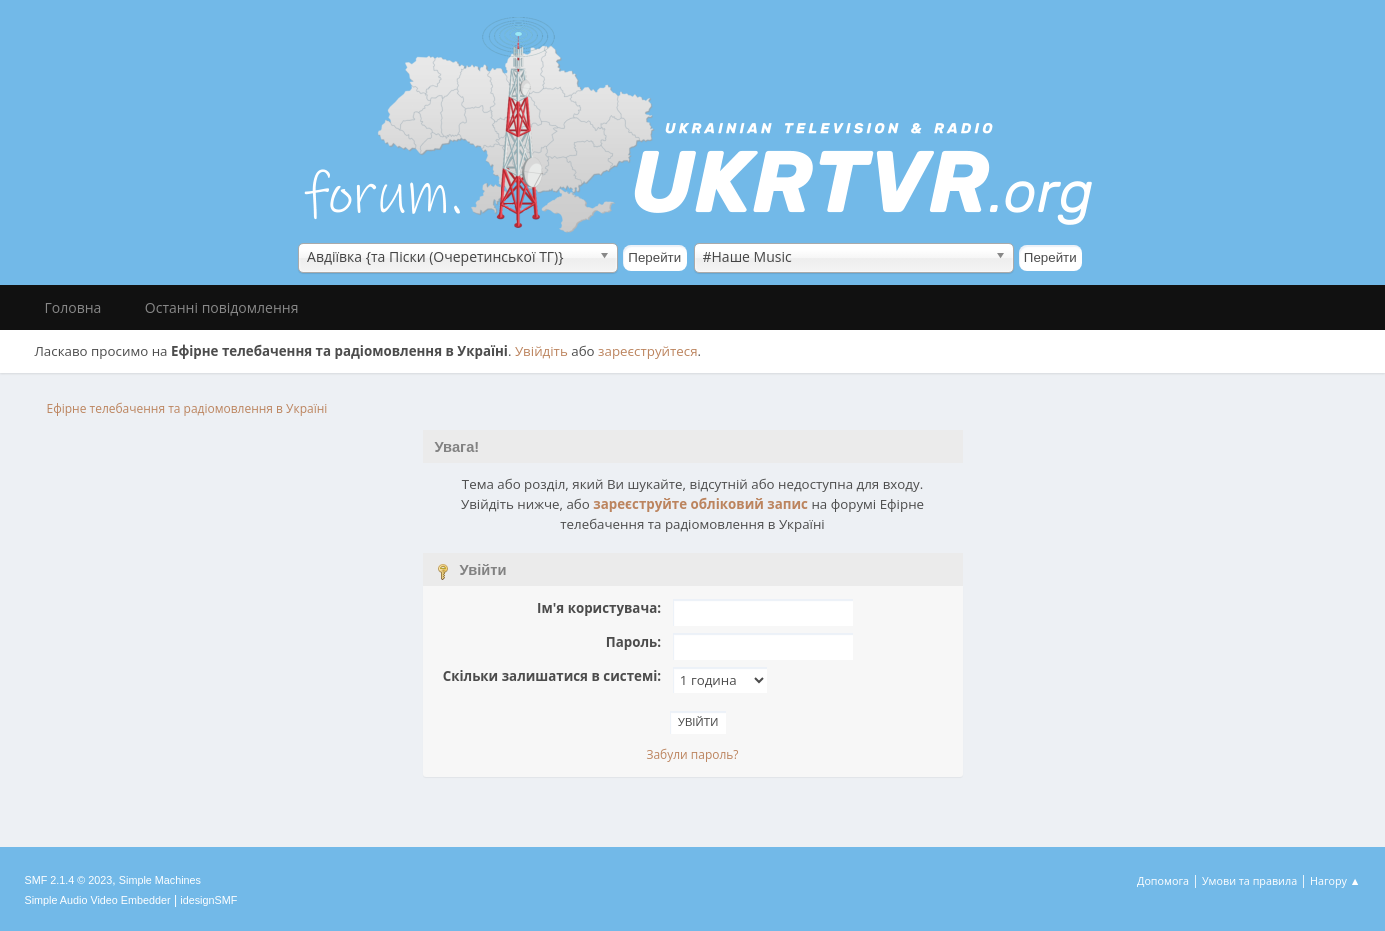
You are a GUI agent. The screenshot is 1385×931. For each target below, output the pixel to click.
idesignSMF (208, 900)
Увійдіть (541, 351)
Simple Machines (160, 880)
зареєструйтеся (648, 351)
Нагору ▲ (1335, 880)
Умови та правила (1249, 880)
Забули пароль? (692, 754)
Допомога (1163, 880)
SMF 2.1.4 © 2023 (69, 880)
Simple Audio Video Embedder (98, 900)
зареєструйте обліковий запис (700, 504)
